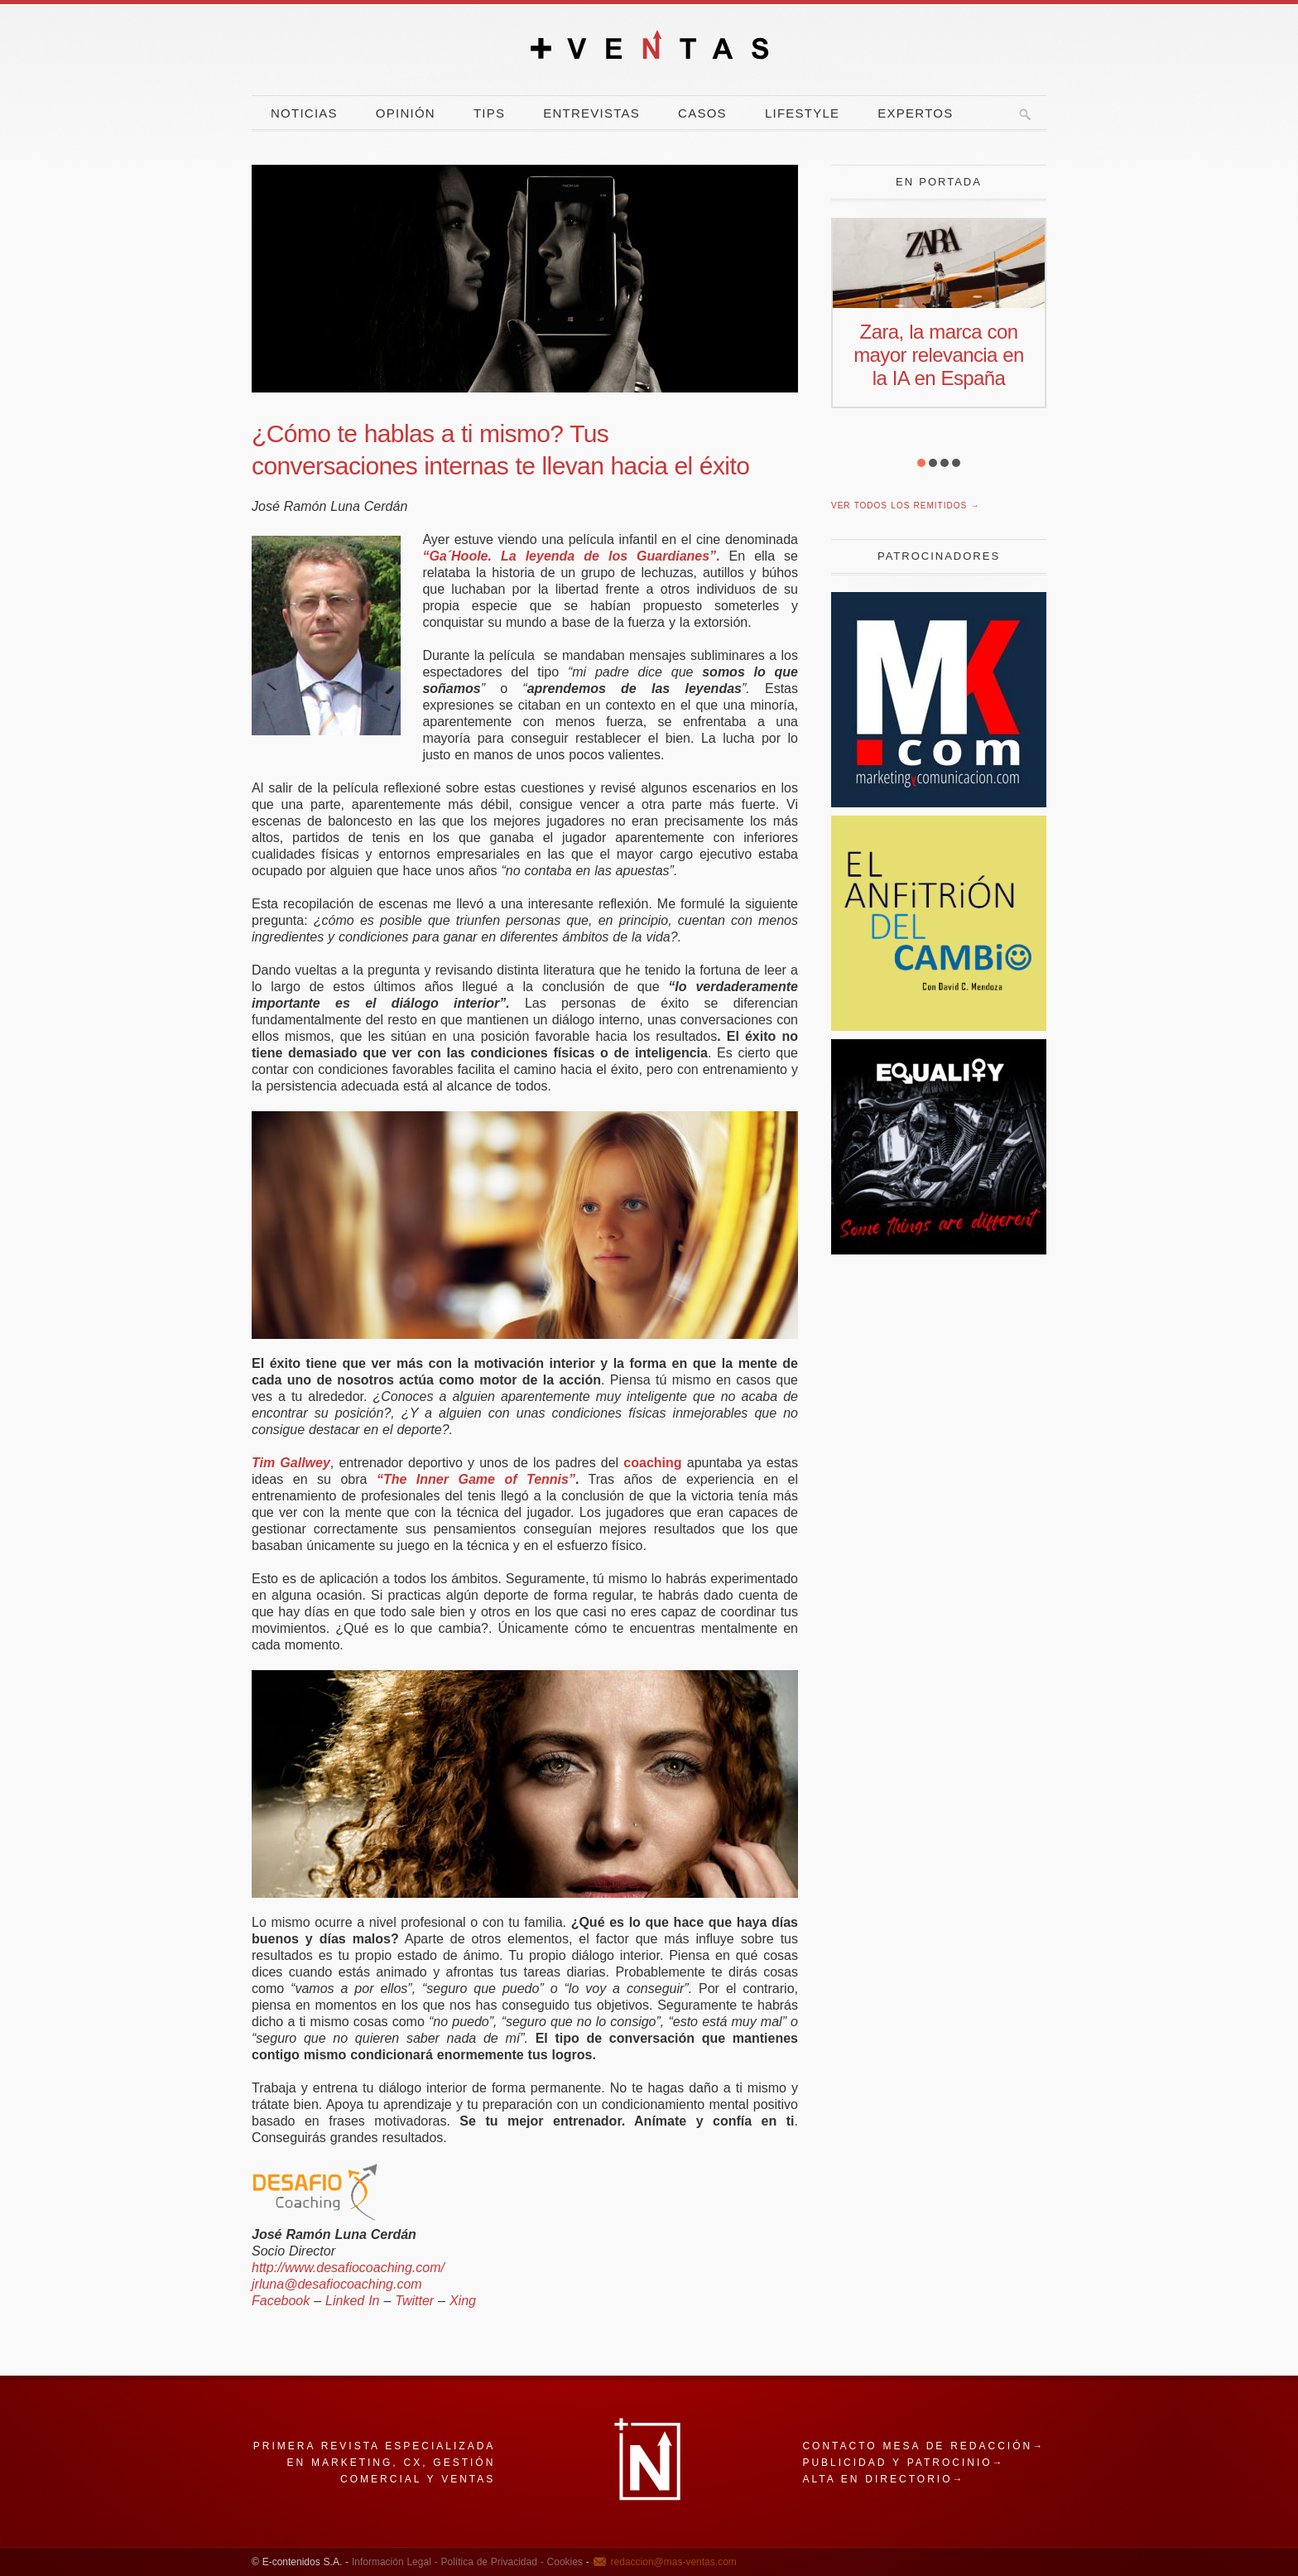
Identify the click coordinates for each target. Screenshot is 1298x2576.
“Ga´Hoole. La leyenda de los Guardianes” (569, 556)
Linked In (352, 2301)
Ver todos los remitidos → (905, 505)
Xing (462, 2301)
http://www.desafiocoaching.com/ (348, 2268)
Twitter (414, 2301)
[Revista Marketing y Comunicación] (938, 803)
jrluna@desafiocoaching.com (337, 2284)
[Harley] (938, 1250)
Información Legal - (395, 2562)
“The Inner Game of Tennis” (476, 1479)
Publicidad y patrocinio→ (903, 2462)
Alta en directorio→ (883, 2479)
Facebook (281, 2301)
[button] (921, 463)
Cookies (563, 2562)
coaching (652, 1463)
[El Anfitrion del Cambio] (938, 1026)
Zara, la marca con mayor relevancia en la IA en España (938, 354)
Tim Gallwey (291, 1463)
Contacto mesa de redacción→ (923, 2446)
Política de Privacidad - (491, 2562)
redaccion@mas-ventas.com (674, 2562)
